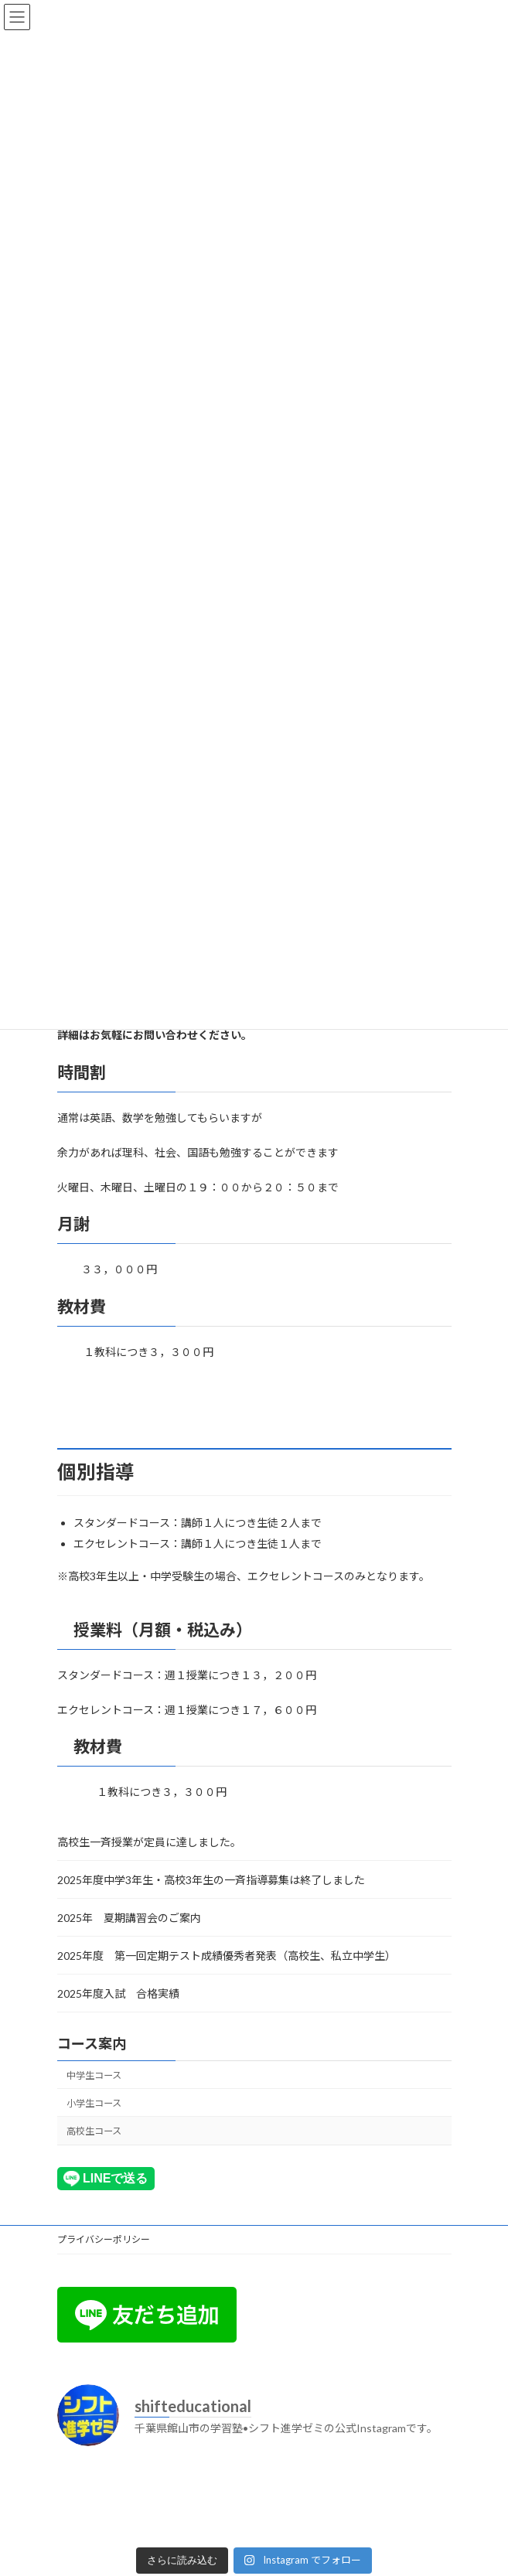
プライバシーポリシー (103, 2239)
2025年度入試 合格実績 (118, 1993)
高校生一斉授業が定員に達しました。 (149, 1842)
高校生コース (93, 2131)
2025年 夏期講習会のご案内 (129, 1917)
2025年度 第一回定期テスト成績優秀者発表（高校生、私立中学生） (229, 1955)
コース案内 (91, 2043)
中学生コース (93, 2075)
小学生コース (93, 2103)
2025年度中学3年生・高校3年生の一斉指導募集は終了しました (211, 1879)
